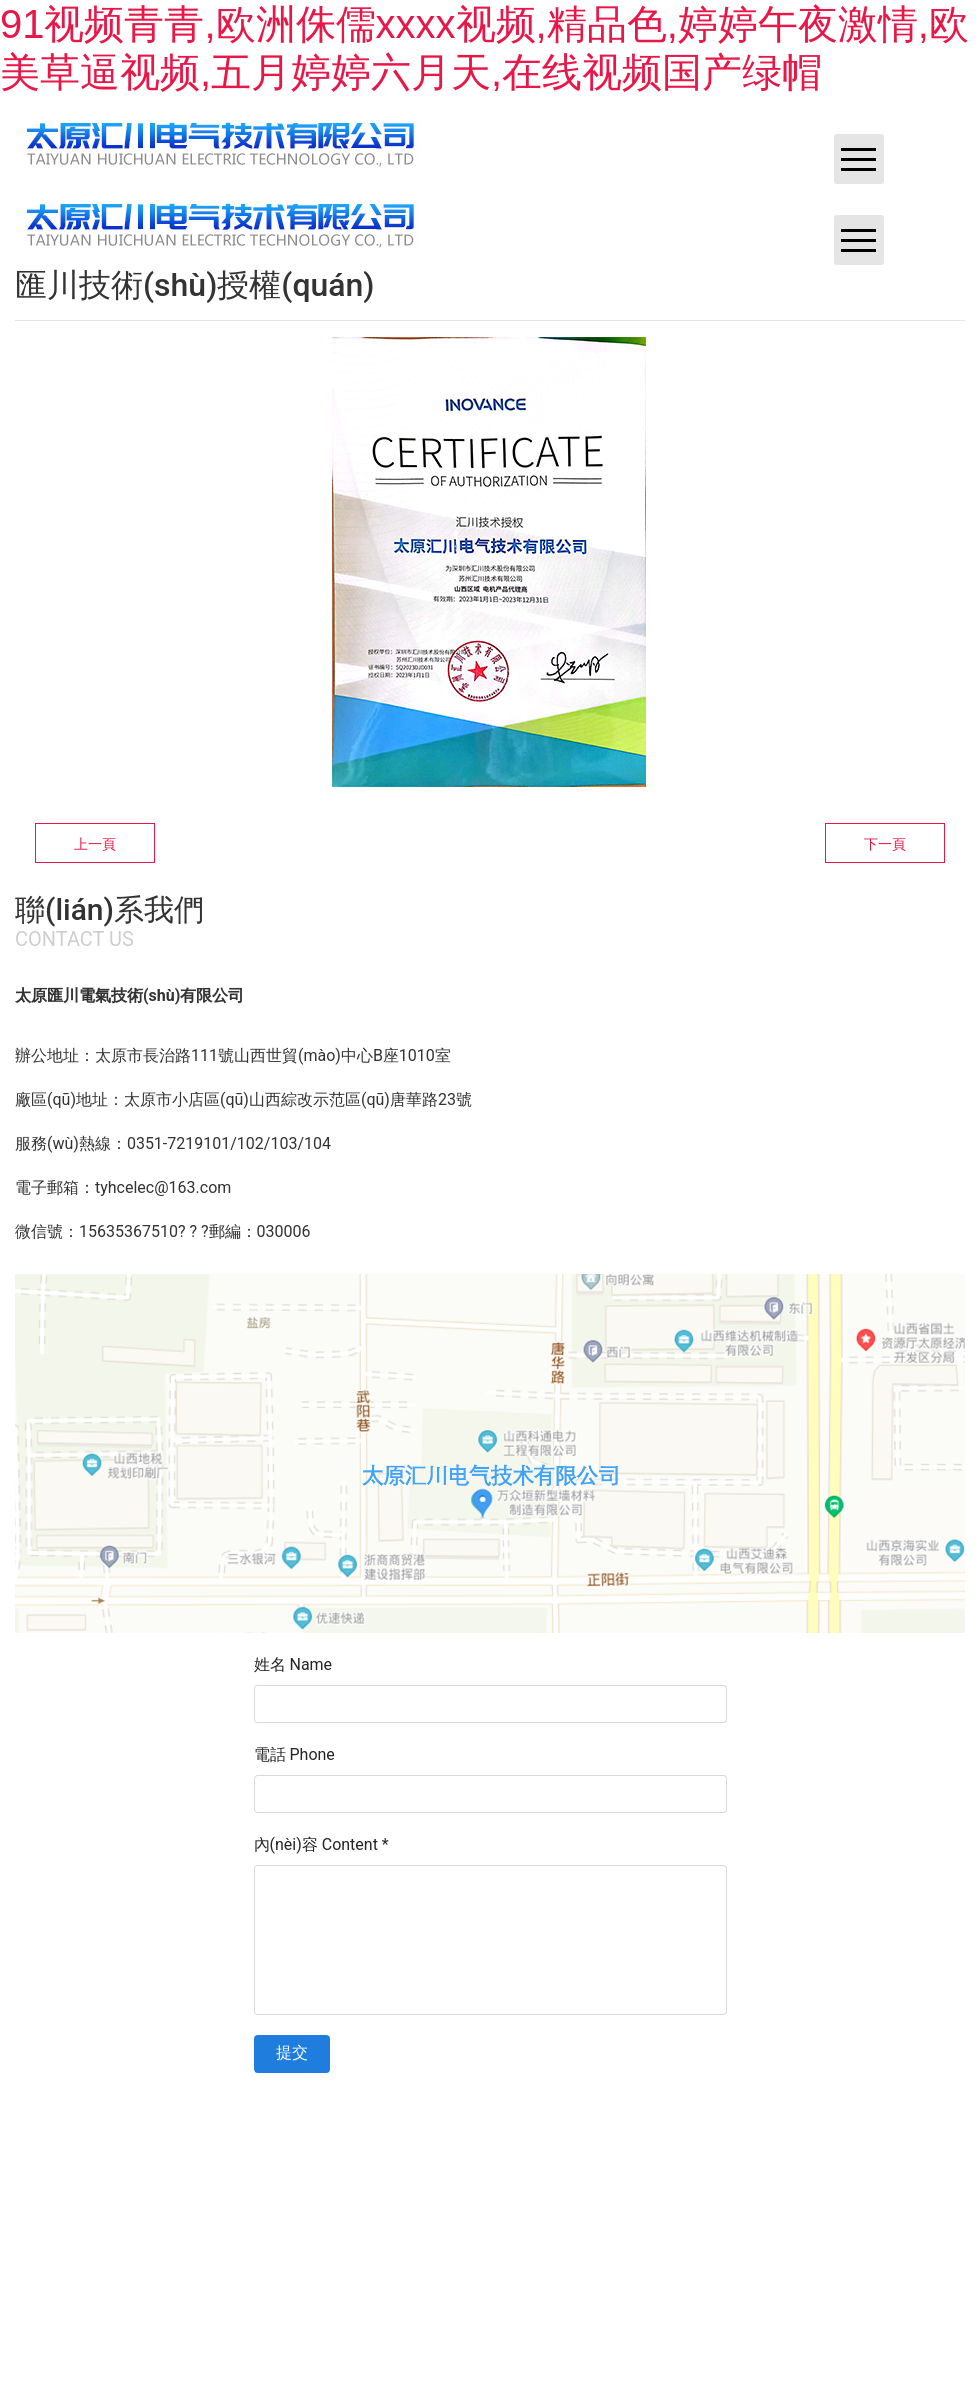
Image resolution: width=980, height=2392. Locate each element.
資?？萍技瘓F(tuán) (770, 2128)
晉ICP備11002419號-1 (527, 2128)
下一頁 (885, 844)
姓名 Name (293, 1664)
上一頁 (95, 844)
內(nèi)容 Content (321, 1844)
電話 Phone (294, 1754)
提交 (292, 2052)
